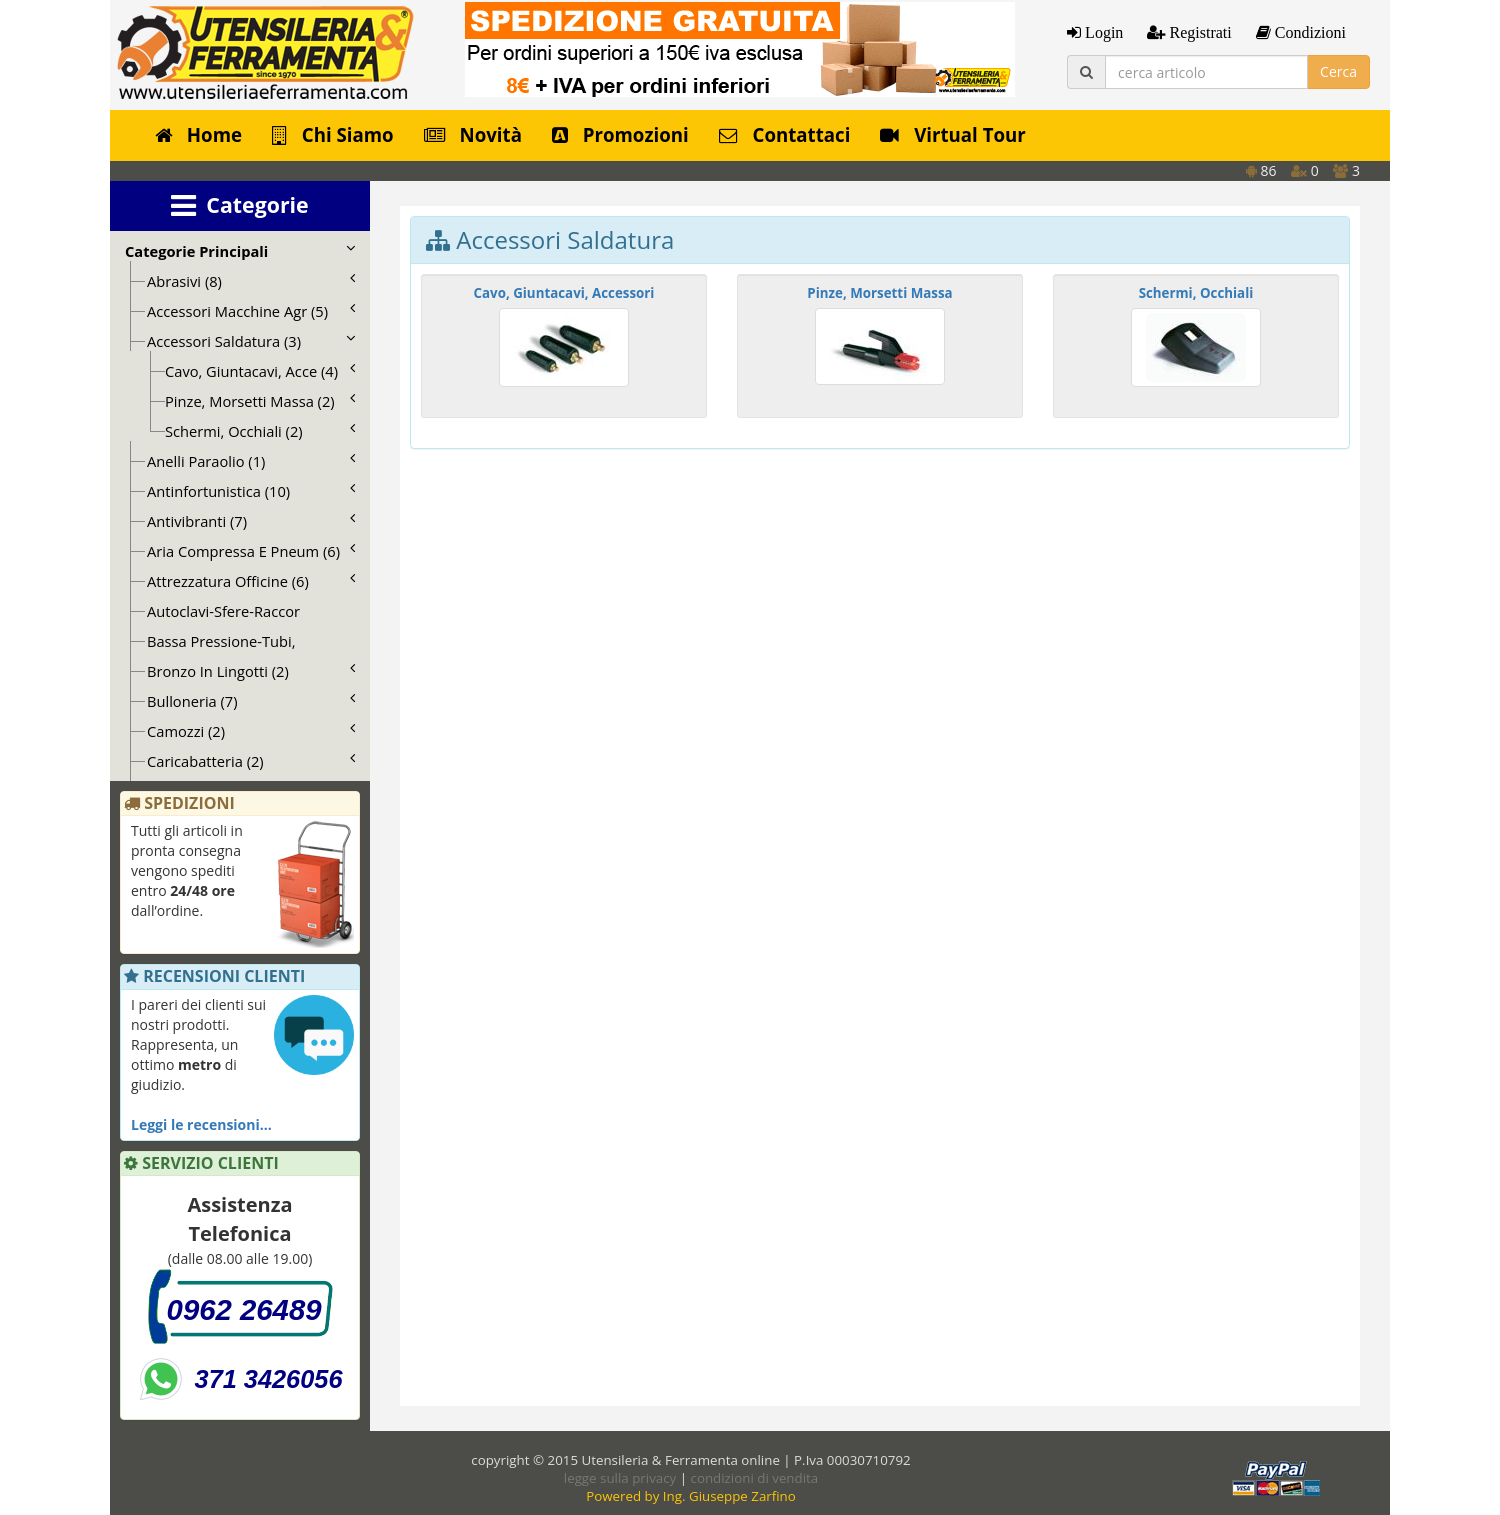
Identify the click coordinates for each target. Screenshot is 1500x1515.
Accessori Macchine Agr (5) (251, 311)
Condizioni (1308, 32)
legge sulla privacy (620, 1478)
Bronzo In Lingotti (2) (251, 671)
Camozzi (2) (251, 731)
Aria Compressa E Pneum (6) (251, 551)
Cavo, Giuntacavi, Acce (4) (260, 371)
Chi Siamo (333, 134)
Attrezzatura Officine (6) (251, 581)
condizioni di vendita (755, 1478)
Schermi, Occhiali (1196, 293)
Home (198, 134)
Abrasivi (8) (251, 281)
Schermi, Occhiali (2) (260, 431)
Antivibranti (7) (251, 521)
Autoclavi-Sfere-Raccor (223, 611)
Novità (473, 134)
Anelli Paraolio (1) (251, 461)
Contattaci (785, 134)
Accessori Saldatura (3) (251, 341)
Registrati (1198, 32)
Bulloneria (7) (251, 701)
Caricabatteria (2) (251, 761)
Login (1102, 32)
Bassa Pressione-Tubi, (221, 641)
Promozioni (620, 134)
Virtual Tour (952, 134)
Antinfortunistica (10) (251, 491)
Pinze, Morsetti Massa (879, 293)
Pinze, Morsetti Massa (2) (260, 401)
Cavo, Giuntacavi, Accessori (564, 293)
